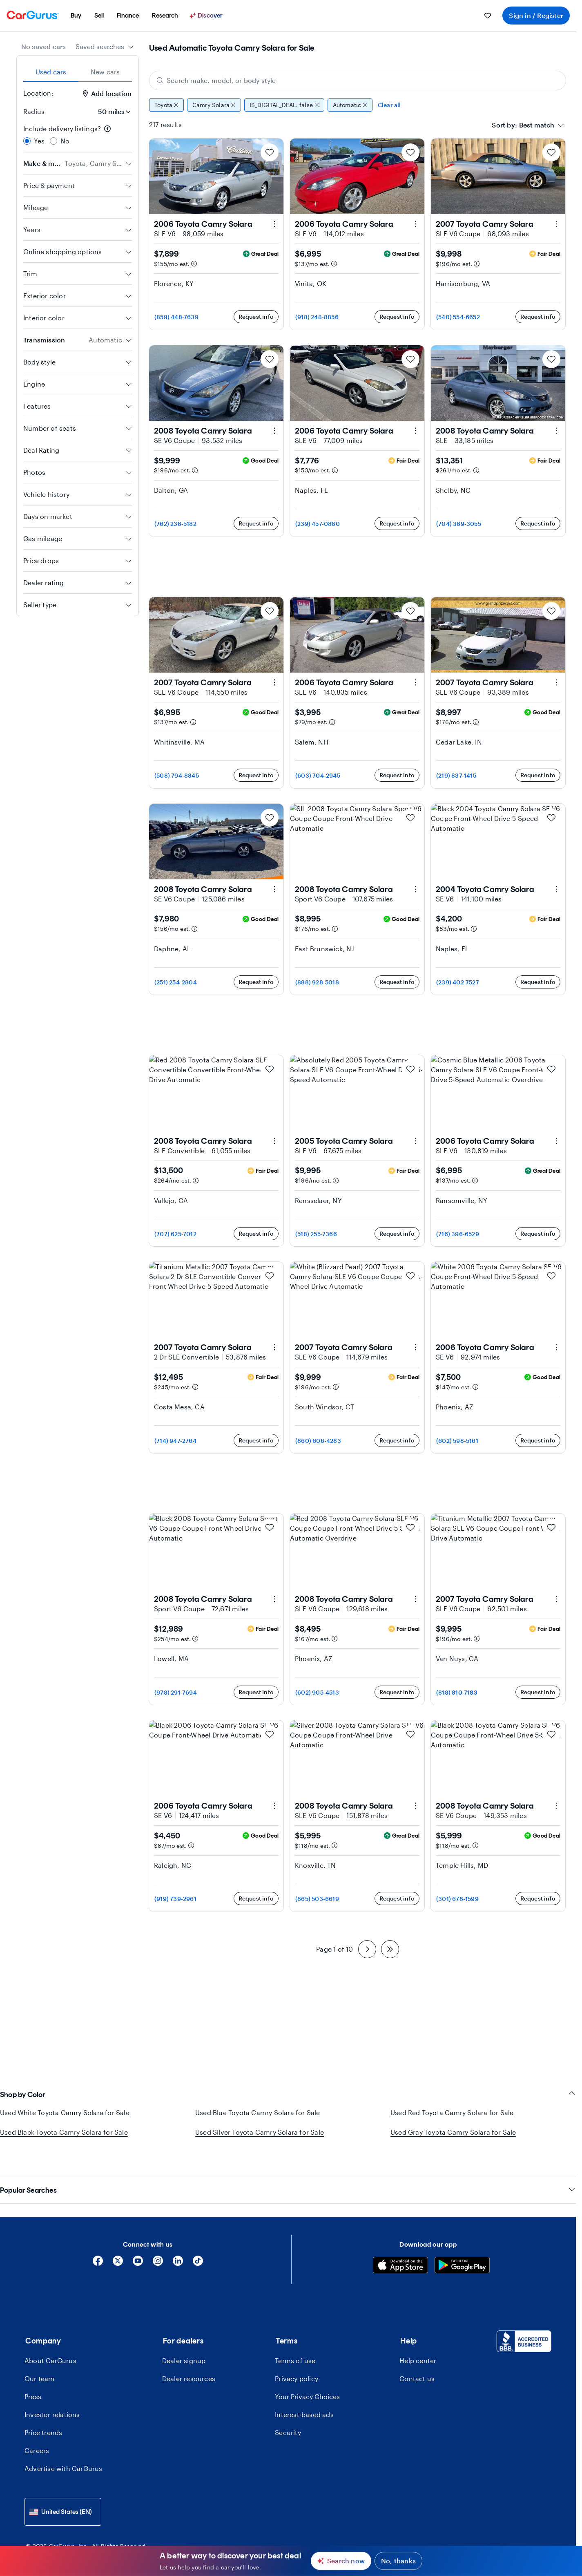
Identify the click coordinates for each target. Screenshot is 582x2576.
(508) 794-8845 (176, 775)
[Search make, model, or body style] (357, 80)
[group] (357, 105)
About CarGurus (50, 2342)
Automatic (350, 105)
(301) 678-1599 (457, 1898)
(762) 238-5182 (175, 523)
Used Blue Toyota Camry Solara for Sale (257, 2112)
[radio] (27, 141)
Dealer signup (184, 2342)
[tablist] (77, 72)
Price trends (43, 2413)
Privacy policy (296, 2360)
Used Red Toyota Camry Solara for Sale (451, 2112)
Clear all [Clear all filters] (389, 104)
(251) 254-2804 (175, 982)
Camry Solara (214, 105)
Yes (39, 141)
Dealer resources (188, 2360)
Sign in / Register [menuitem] (536, 15)
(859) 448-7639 (176, 316)
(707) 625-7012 (175, 1233)
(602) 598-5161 (457, 1440)
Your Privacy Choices (307, 2377)
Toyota (166, 105)
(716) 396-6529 (457, 1233)
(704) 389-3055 (458, 523)
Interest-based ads (304, 2395)
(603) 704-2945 (317, 775)
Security (288, 2413)
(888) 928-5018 (317, 982)
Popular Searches (288, 2171)
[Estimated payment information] (194, 263)
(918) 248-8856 (317, 316)
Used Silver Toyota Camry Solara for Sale (259, 2132)
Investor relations (52, 2395)
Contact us (417, 2360)
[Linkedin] (178, 2245)
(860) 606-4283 (318, 1440)
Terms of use (295, 2342)
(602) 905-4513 (317, 1692)
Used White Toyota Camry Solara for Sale (64, 2112)
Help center (417, 2342)
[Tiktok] (198, 2245)
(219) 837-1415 (456, 775)
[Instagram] (158, 2245)
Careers (37, 2431)
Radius (34, 111)
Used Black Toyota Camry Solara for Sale (64, 2132)
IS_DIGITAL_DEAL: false (284, 105)
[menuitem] (76, 15)
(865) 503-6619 (317, 1898)
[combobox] (104, 46)
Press (33, 2377)
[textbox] (536, 125)
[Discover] (207, 15)
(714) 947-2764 (175, 1440)
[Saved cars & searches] (487, 15)
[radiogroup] (77, 135)
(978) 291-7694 (175, 1692)
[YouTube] (138, 2245)
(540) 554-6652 (458, 316)
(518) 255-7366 (316, 1233)
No (64, 141)
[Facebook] (98, 2245)
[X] (118, 2245)
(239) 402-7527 (457, 982)
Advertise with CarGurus (64, 2449)
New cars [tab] (105, 72)
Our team (40, 2360)
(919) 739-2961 (175, 1898)
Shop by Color (288, 2094)
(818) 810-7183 (456, 1692)
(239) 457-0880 (317, 523)
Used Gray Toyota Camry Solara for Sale (453, 2132)
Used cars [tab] (51, 72)
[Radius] (112, 111)
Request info (256, 316)
